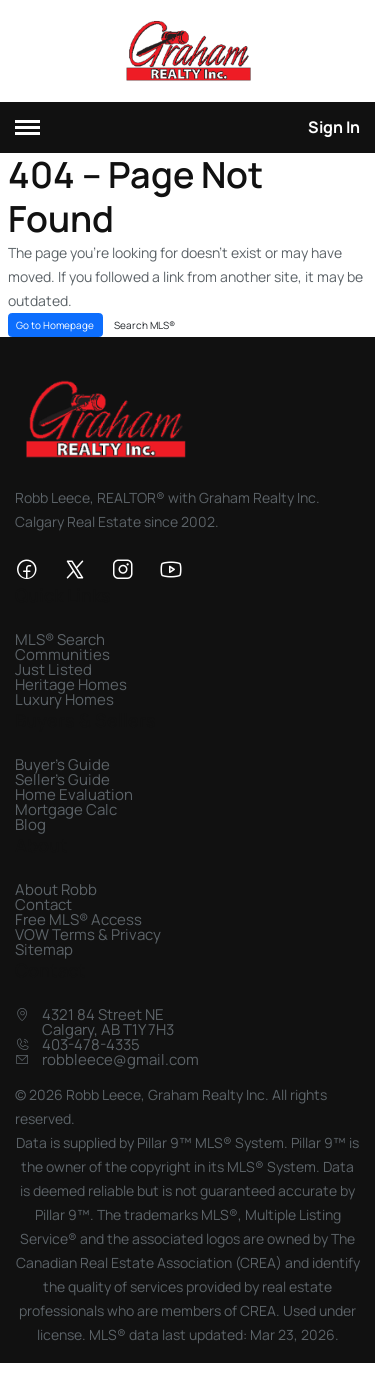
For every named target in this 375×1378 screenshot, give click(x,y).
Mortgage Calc (66, 809)
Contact (43, 904)
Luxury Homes (64, 699)
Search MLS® (144, 325)
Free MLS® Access (78, 919)
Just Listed (53, 669)
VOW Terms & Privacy (88, 934)
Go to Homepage (55, 325)
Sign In (334, 127)
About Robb (56, 889)
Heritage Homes (71, 684)
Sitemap (44, 949)
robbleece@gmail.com (120, 1059)
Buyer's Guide (62, 764)
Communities (62, 654)
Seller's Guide (62, 779)
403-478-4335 (91, 1044)
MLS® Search (60, 639)
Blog (30, 824)
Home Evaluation (74, 794)
